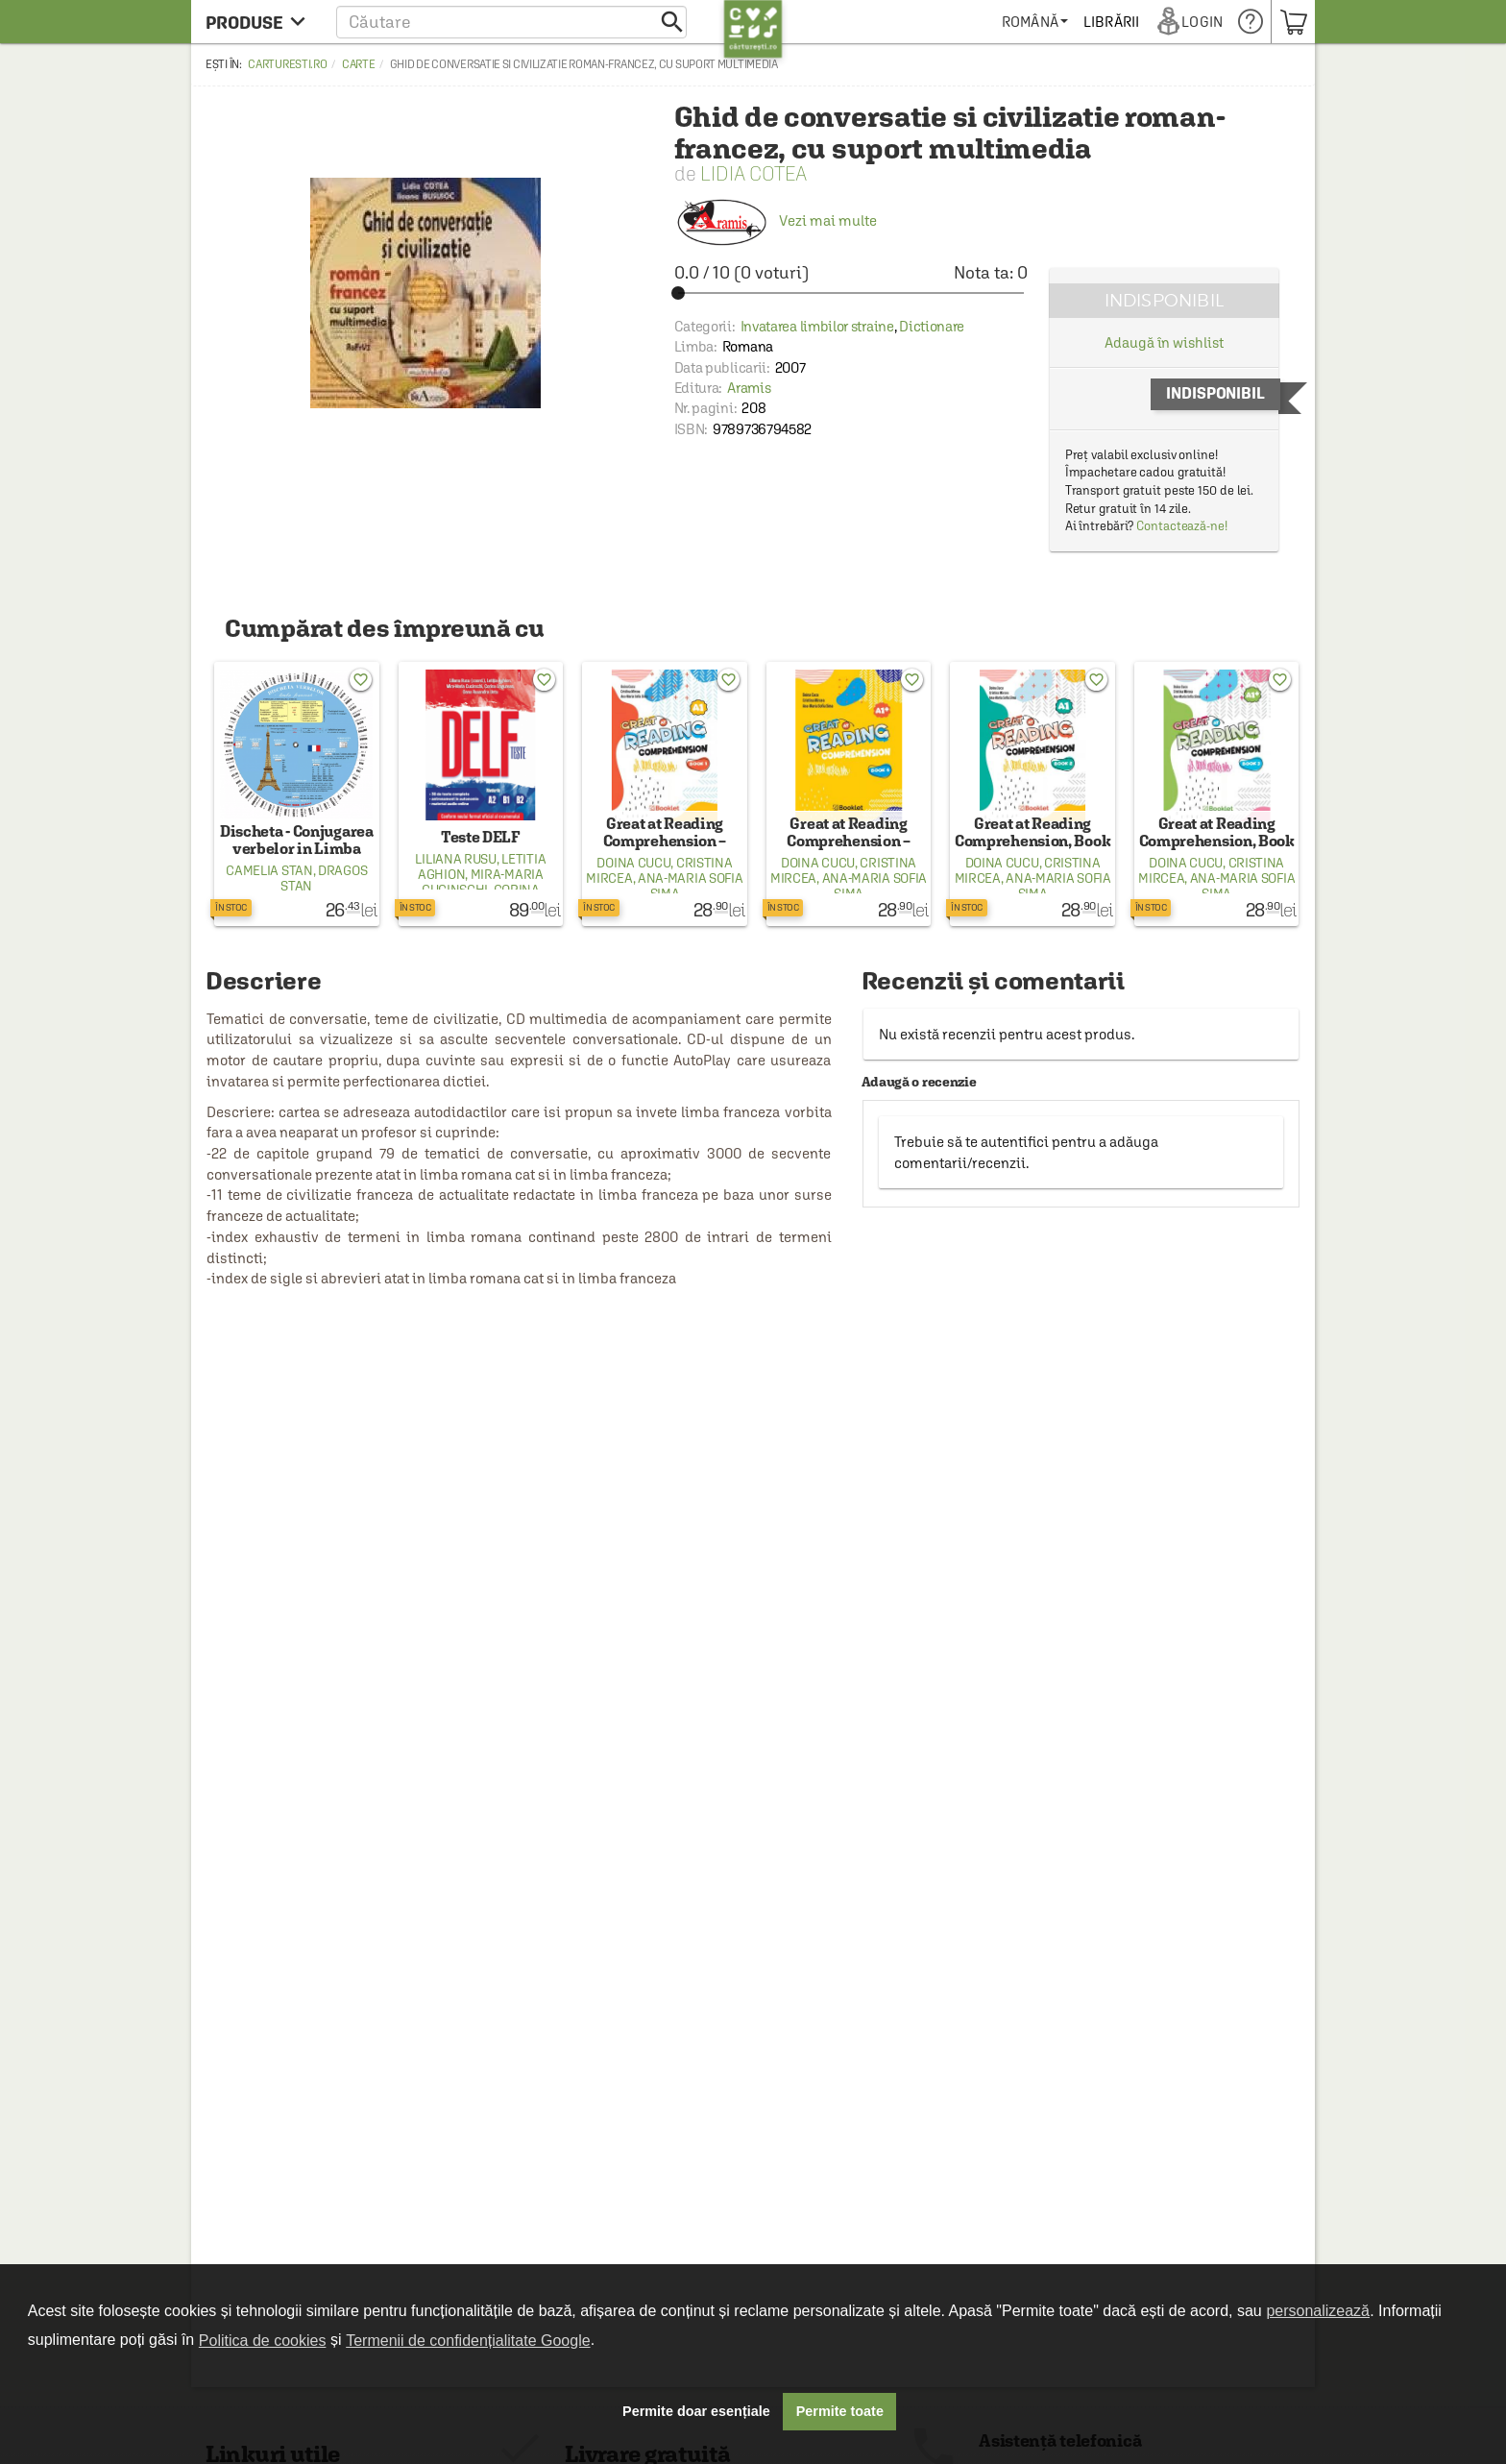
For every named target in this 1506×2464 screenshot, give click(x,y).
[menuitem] (1036, 21)
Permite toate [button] (840, 2411)
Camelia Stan (269, 870)
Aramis (748, 387)
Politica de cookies (263, 2340)
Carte (359, 64)
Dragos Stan (323, 878)
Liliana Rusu (455, 858)
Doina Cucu (633, 862)
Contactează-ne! (1181, 526)
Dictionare (931, 326)
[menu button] (260, 21)
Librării (1112, 21)
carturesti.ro (287, 64)
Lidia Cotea (753, 173)
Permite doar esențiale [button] (696, 2411)
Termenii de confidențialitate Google (468, 2340)
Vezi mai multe (775, 220)
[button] (511, 21)
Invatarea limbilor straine (817, 326)
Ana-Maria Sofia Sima (690, 885)
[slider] (851, 293)
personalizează (1318, 2311)
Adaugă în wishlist (1164, 342)
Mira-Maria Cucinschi (483, 881)
